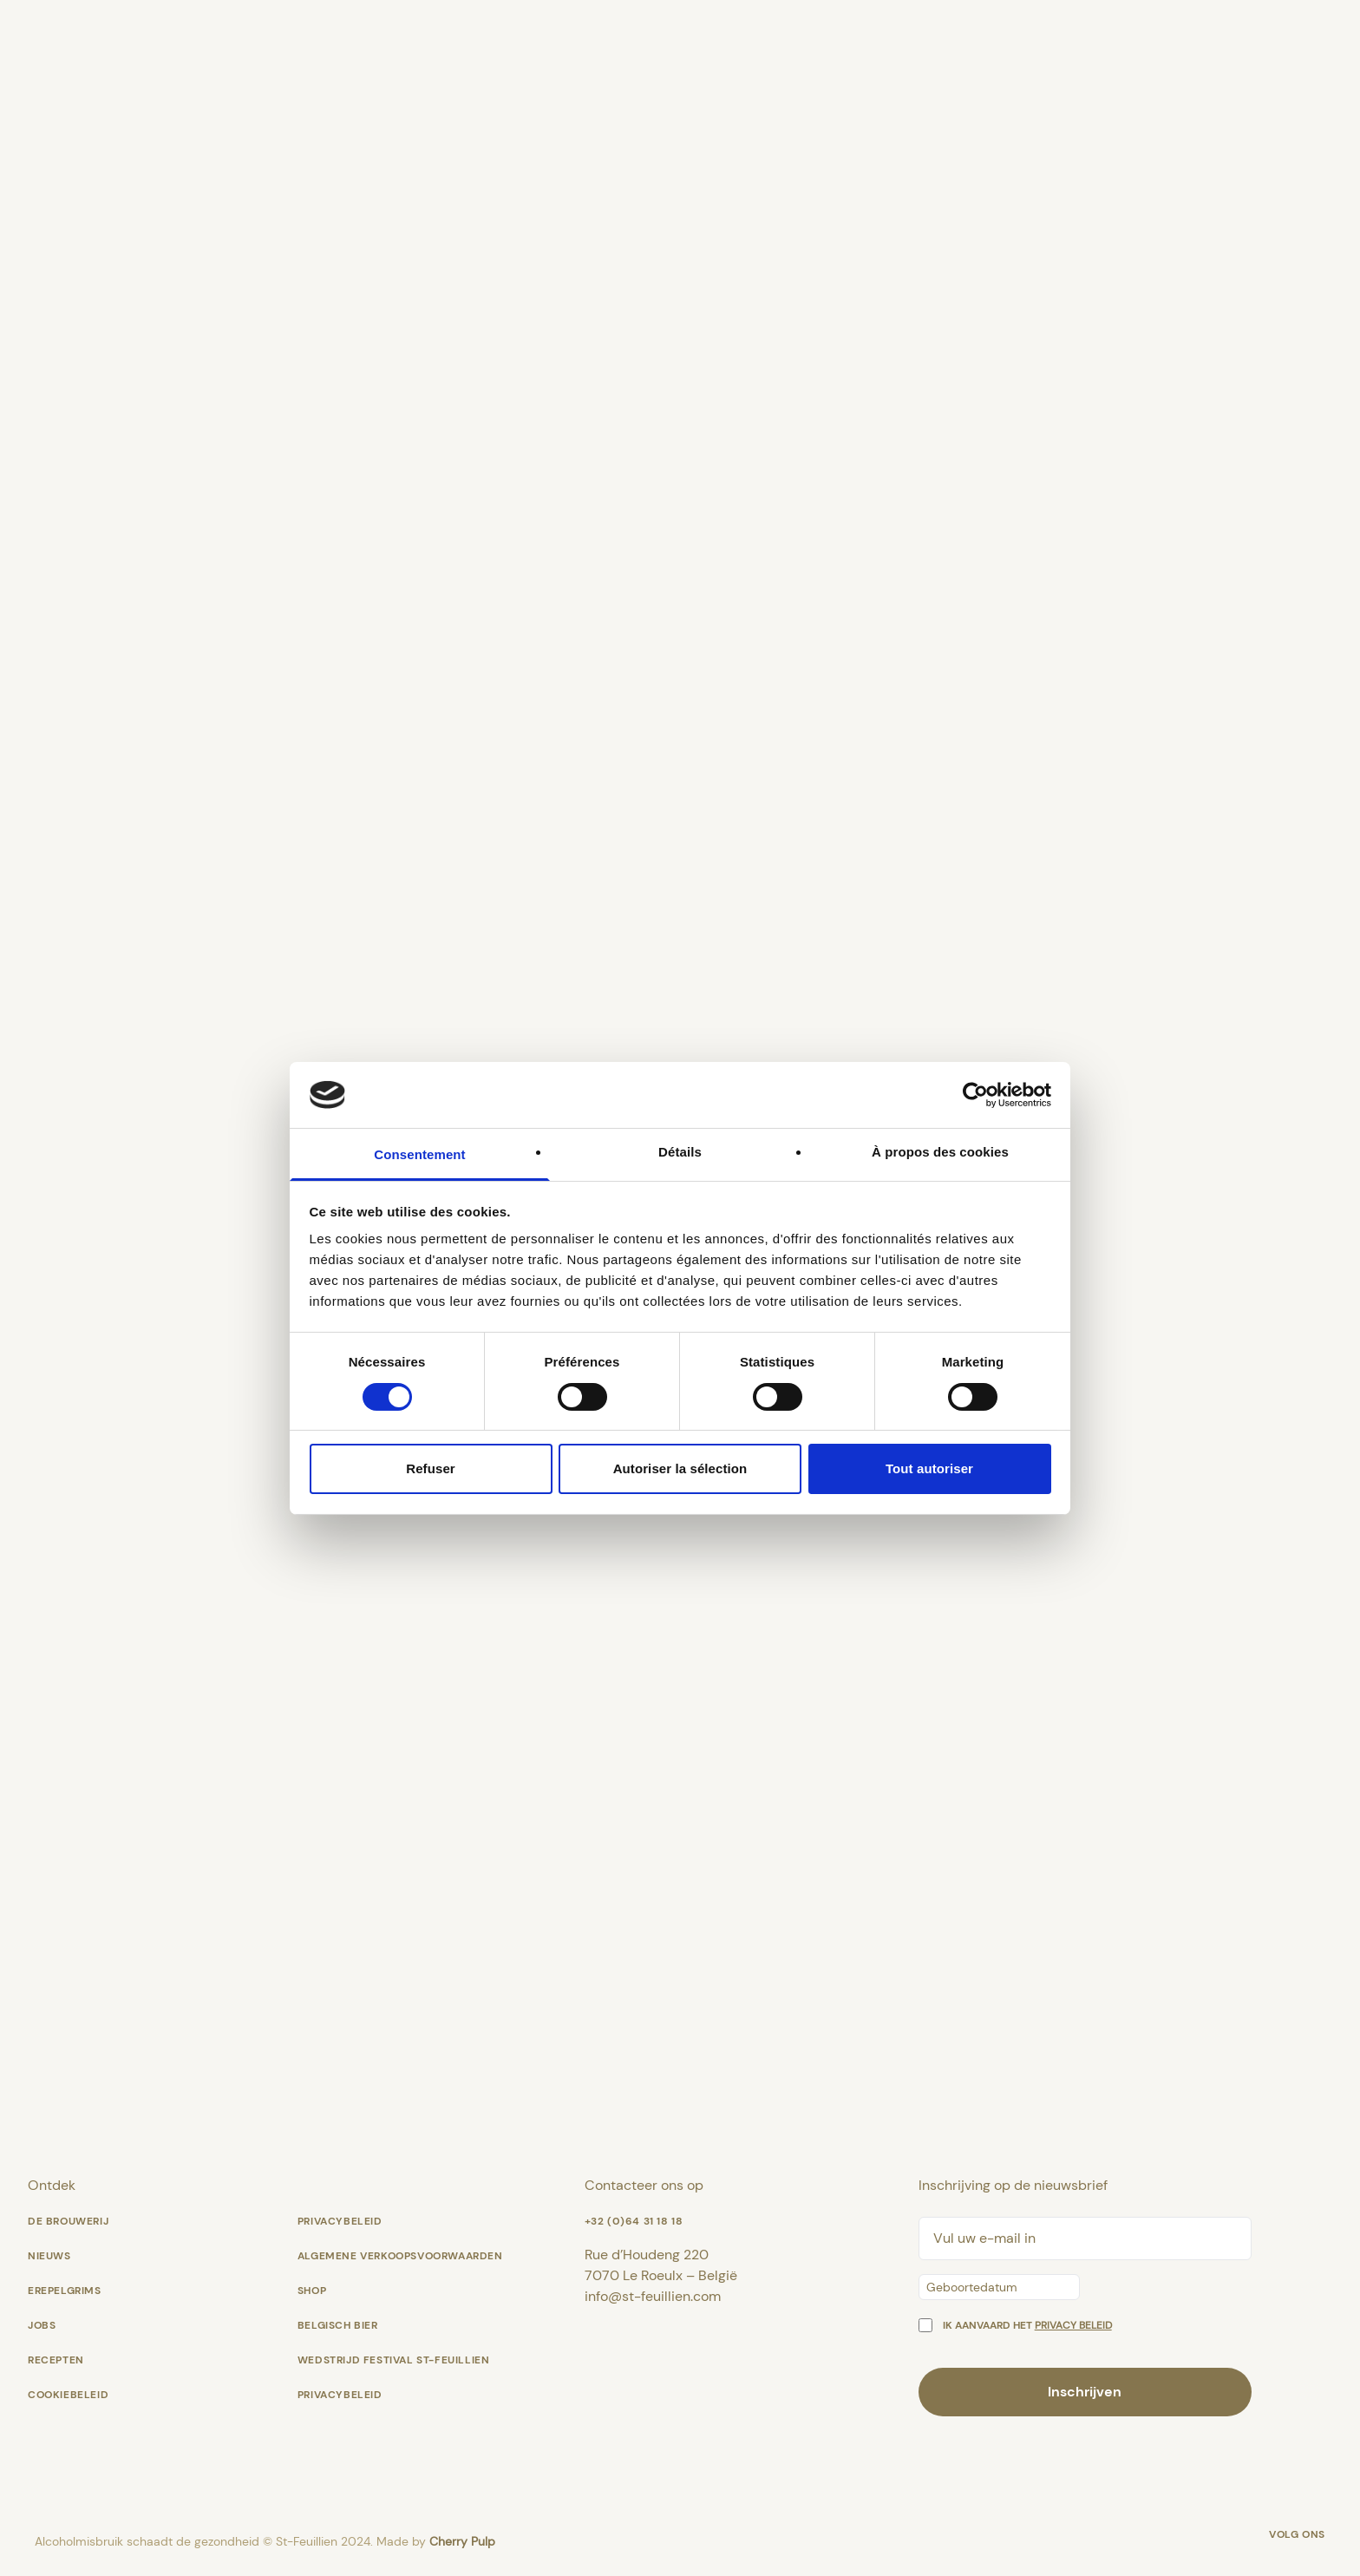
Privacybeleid (340, 2221)
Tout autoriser (929, 1468)
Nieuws (49, 2256)
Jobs (42, 2325)
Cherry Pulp (462, 2541)
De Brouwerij (68, 2221)
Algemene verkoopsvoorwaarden (400, 2256)
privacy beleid (1073, 2325)
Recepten (56, 2360)
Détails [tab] (680, 1151)
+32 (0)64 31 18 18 (634, 2221)
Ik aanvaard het (1027, 2325)
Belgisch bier (338, 2325)
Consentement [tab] (419, 1154)
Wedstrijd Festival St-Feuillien (394, 2360)
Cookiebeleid (68, 2395)
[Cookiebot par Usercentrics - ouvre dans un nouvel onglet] (975, 1095)
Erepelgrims (64, 2290)
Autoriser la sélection (680, 1468)
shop (312, 2290)
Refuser (430, 1468)
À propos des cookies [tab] (940, 1151)
